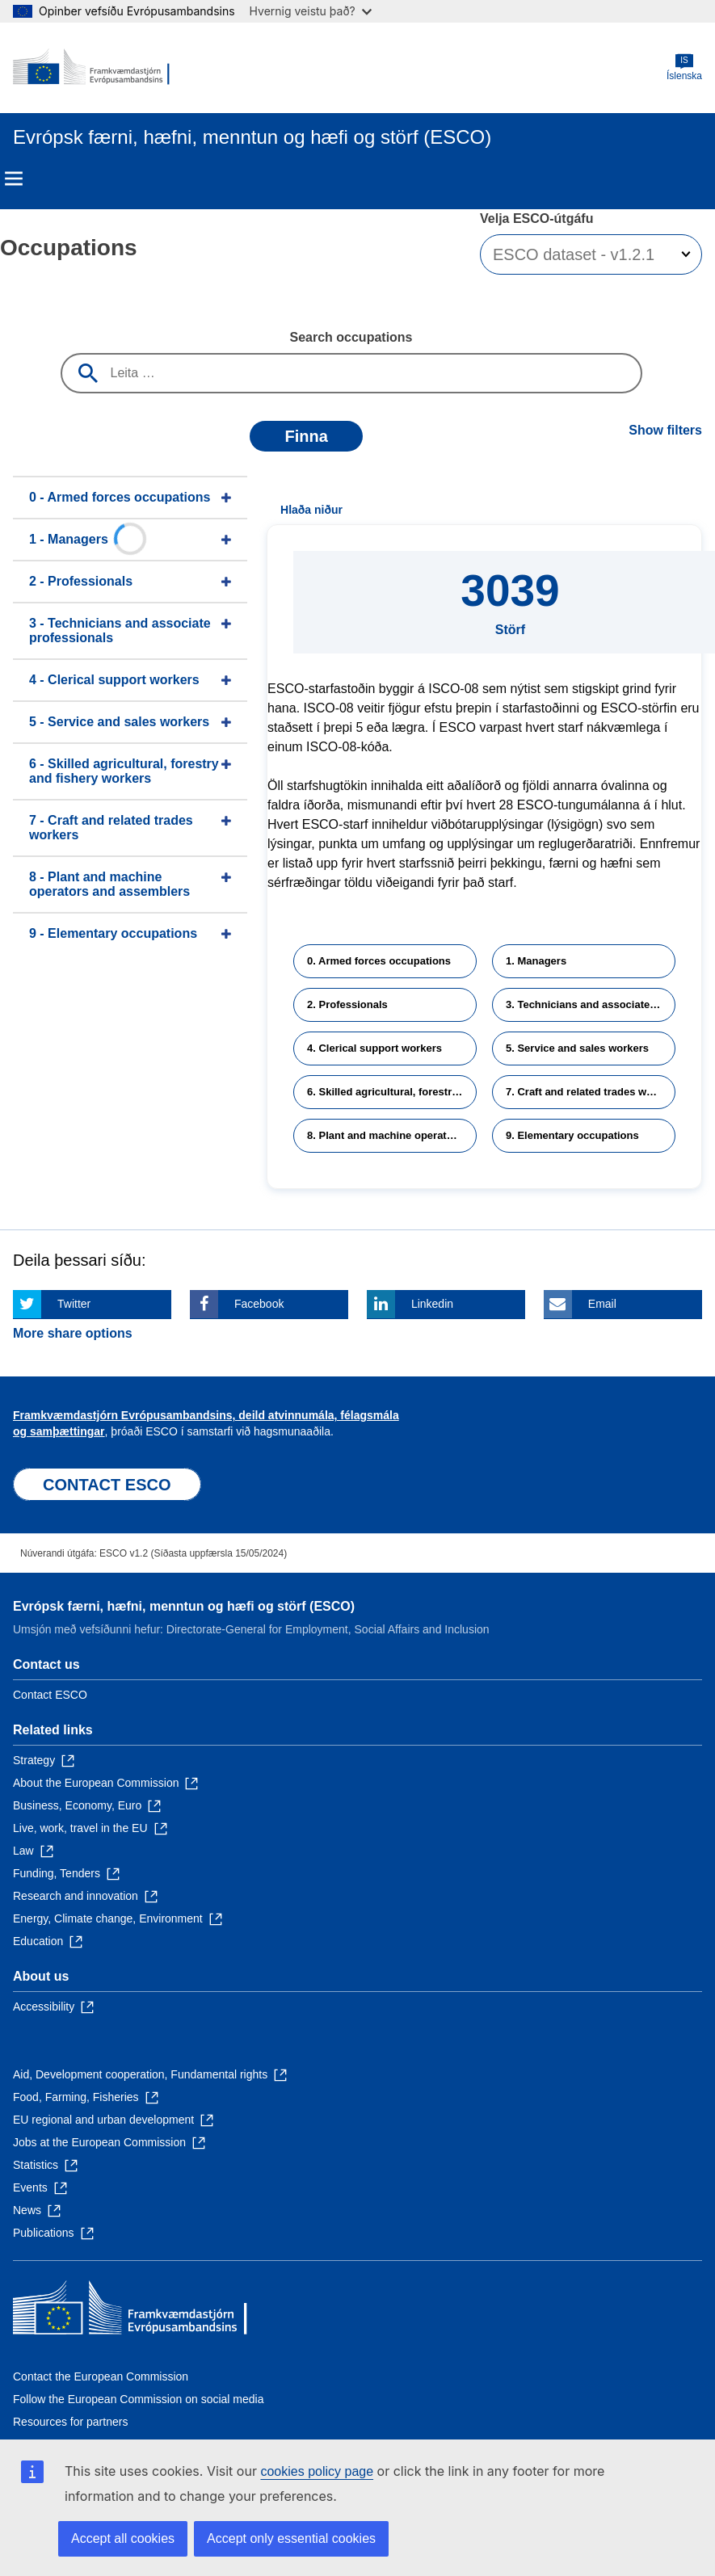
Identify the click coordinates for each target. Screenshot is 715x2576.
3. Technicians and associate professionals (590, 1004)
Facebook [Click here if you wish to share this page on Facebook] (259, 1303)
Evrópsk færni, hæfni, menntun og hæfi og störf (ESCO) (184, 1606)
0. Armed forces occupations (379, 961)
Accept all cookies (123, 2538)
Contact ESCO (50, 1694)
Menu (13, 178)
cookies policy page (316, 2471)
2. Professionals (347, 1004)
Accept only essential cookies (291, 2538)
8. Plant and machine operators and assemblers (392, 1135)
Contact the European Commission (100, 2376)
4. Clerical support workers (374, 1048)
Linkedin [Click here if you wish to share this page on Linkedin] (432, 1303)
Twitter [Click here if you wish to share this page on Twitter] (73, 1303)
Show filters (665, 430)
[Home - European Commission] (91, 67)
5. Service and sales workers (577, 1048)
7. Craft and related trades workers (590, 1092)
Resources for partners (70, 2421)
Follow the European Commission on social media (138, 2399)
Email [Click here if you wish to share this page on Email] (602, 1303)
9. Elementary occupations (572, 1135)
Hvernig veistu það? (311, 11)
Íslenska (684, 67)
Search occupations (350, 337)
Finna (305, 436)
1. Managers (536, 961)
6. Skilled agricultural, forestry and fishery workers (392, 1092)
